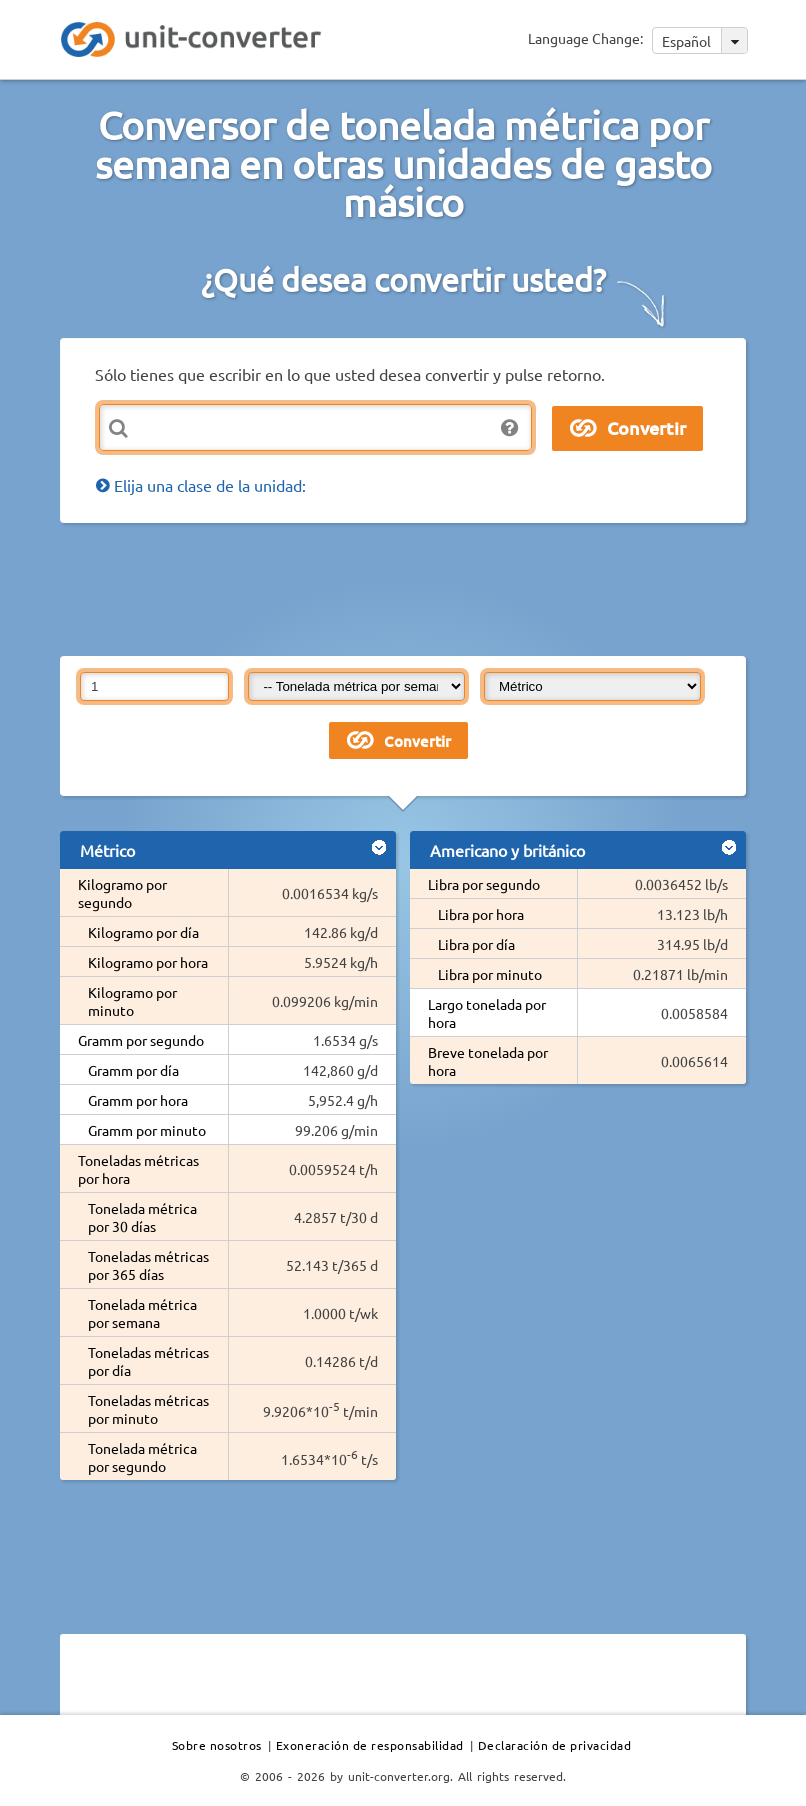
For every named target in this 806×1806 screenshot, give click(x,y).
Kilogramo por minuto (132, 1001)
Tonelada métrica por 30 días (142, 1217)
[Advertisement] (424, 588)
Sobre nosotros (217, 1745)
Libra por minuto (490, 974)
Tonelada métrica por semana (142, 1313)
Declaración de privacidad (555, 1745)
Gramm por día (133, 1070)
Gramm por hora (138, 1100)
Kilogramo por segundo (122, 893)
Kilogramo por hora (148, 962)
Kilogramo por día (143, 932)
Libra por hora (481, 914)
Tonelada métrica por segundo (142, 1457)
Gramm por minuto (147, 1130)
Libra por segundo (484, 884)
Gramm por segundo (141, 1040)
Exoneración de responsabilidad (370, 1745)
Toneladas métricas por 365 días (148, 1265)
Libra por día (476, 944)
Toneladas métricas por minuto (148, 1409)
